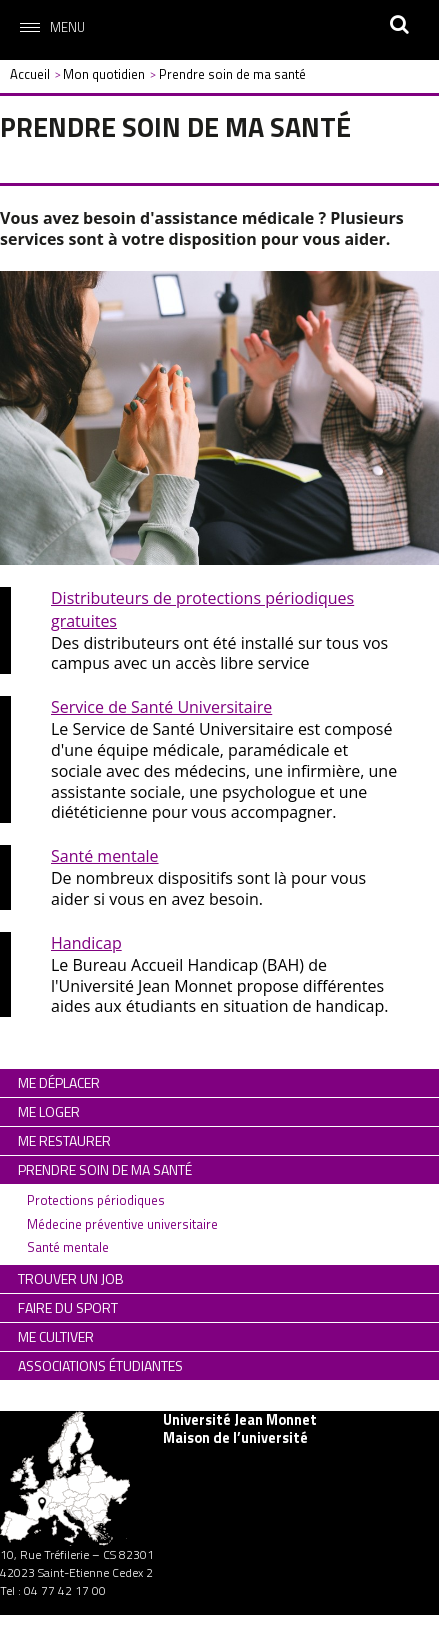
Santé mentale (105, 856)
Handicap (86, 943)
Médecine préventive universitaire (122, 1224)
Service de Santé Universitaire (161, 707)
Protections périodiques (96, 1200)
